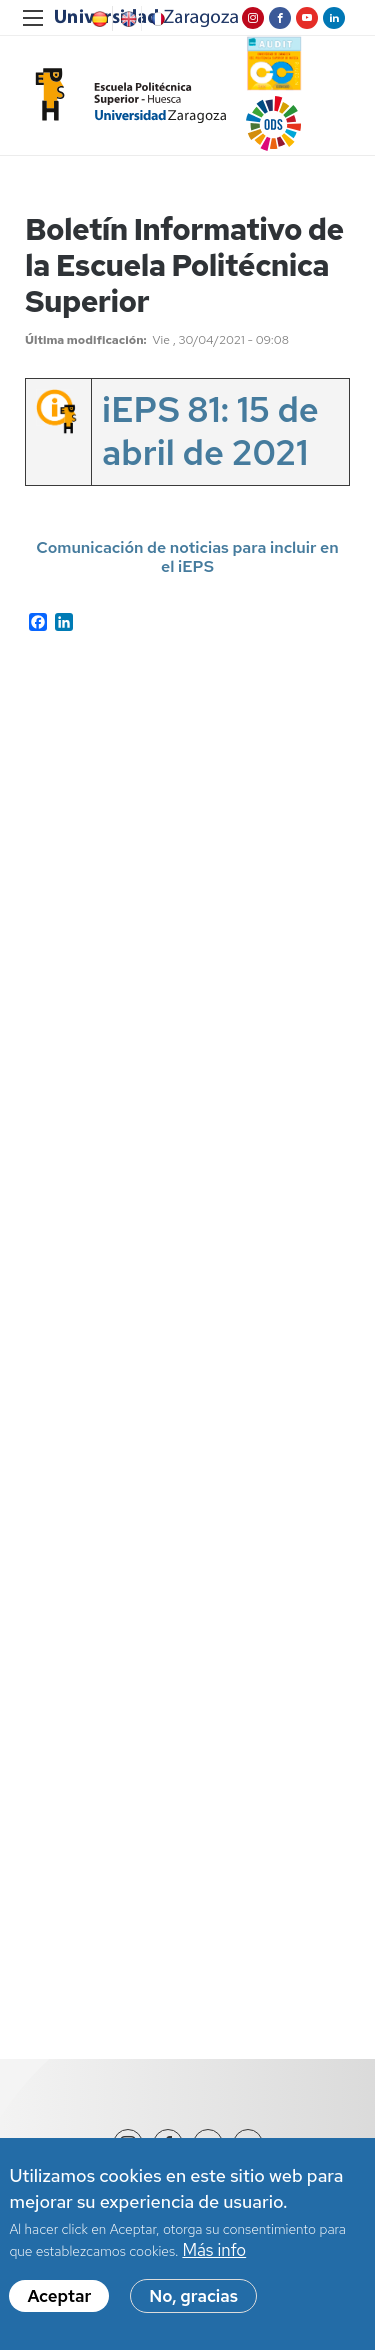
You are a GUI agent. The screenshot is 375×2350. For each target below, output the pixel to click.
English (127, 19)
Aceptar (59, 2296)
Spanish (98, 19)
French (156, 19)
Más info (214, 2250)
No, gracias (193, 2296)
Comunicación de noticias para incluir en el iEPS (187, 557)
